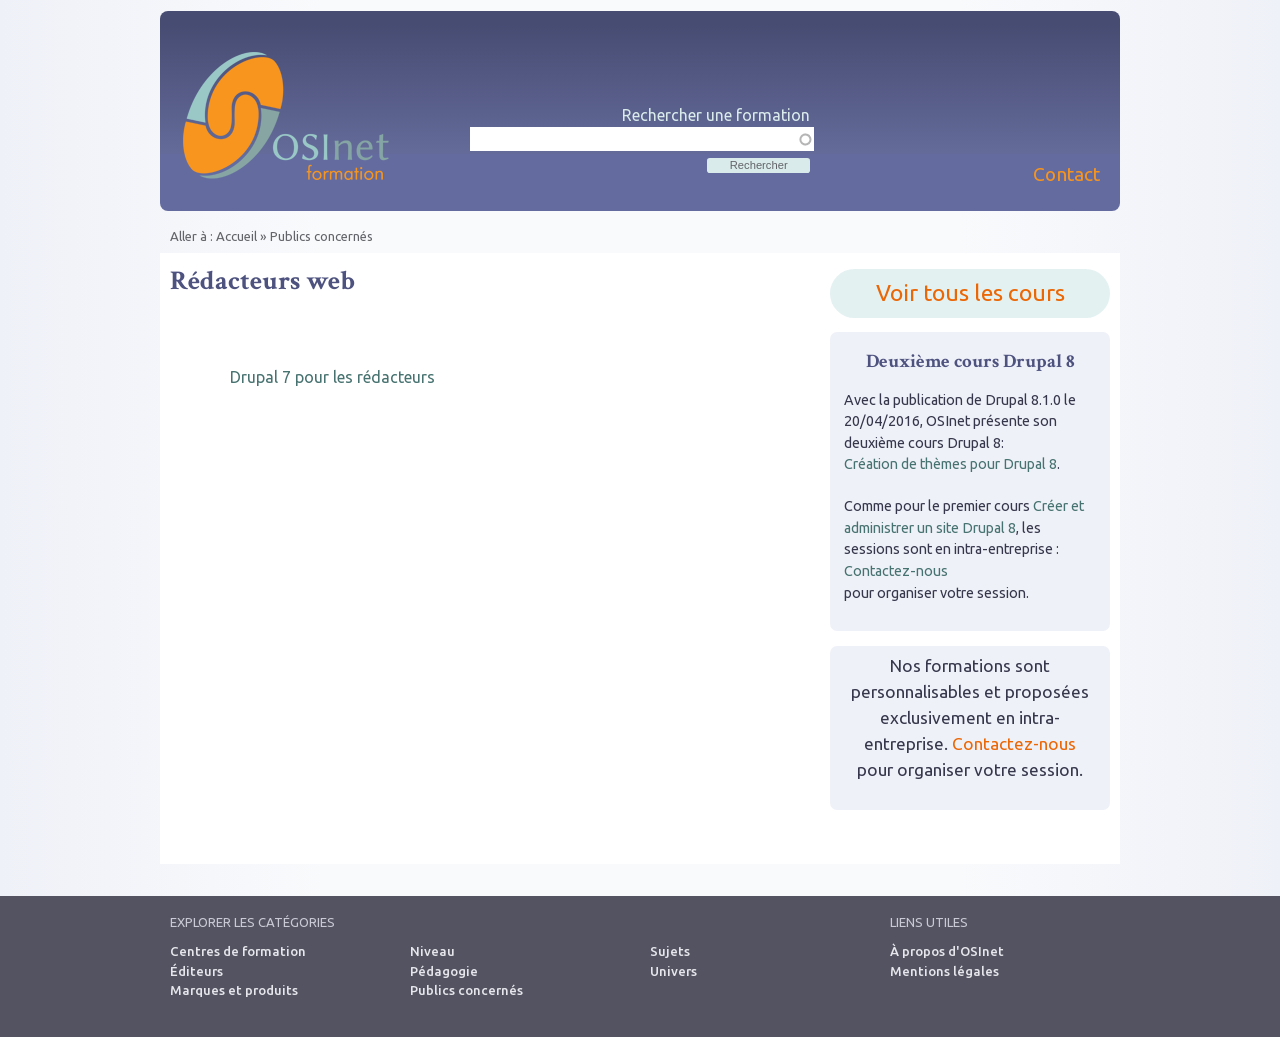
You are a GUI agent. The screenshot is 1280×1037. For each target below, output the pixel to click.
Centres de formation (238, 951)
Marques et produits (234, 990)
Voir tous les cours (970, 292)
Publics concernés (321, 236)
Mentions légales (944, 971)
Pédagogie (444, 971)
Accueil (236, 236)
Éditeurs (196, 971)
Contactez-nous (896, 571)
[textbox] (642, 139)
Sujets (670, 951)
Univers (673, 971)
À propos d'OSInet (947, 951)
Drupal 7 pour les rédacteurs (332, 377)
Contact (1066, 174)
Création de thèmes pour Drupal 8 (950, 464)
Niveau (432, 951)
